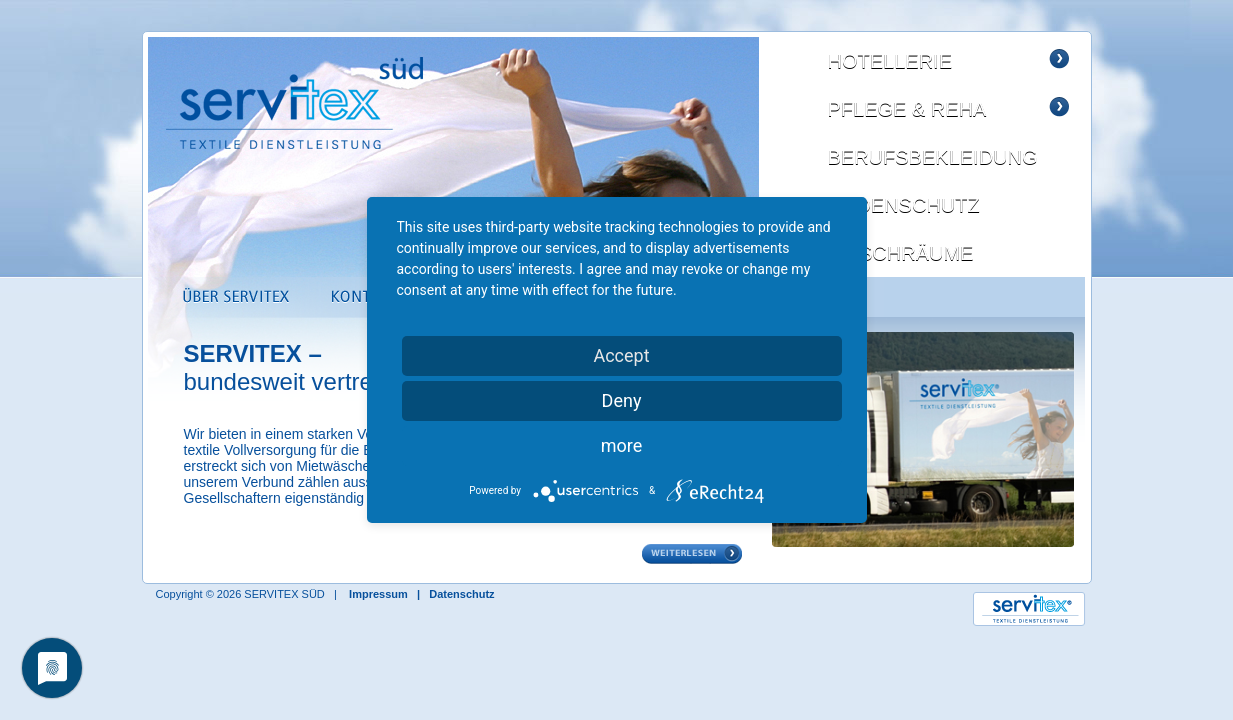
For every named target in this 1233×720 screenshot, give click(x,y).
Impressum (378, 594)
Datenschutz (461, 594)
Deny (622, 400)
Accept (621, 355)
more (622, 445)
